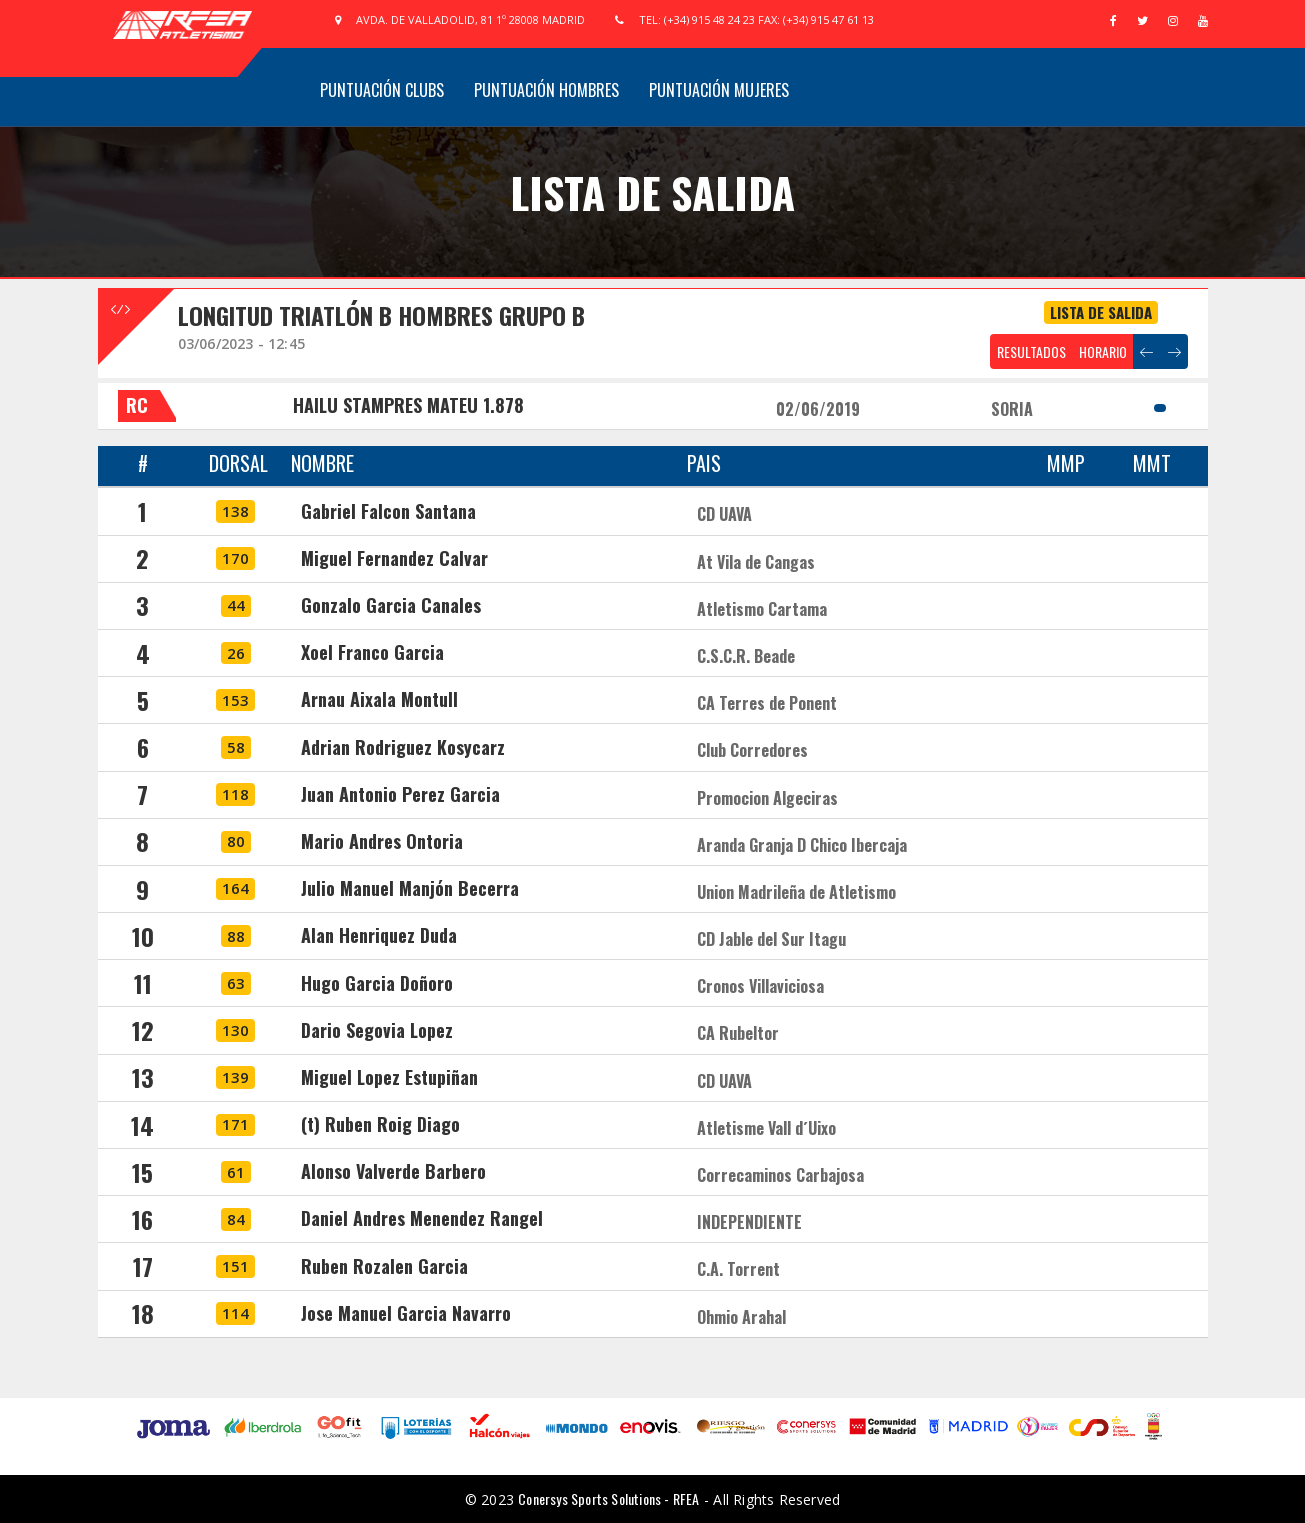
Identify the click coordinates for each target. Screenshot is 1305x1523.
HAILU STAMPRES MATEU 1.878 (408, 405)
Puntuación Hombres (546, 90)
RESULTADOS (1031, 351)
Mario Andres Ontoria (382, 841)
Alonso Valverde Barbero (393, 1171)
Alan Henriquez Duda (379, 935)
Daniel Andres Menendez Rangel (422, 1218)
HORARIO (1103, 351)
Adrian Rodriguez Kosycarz (403, 747)
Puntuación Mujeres (719, 90)
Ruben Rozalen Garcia (384, 1266)
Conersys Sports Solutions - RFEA (608, 1498)
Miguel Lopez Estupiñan (389, 1077)
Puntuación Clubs (382, 90)
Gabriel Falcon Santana (388, 511)
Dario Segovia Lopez (377, 1030)
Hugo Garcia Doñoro (377, 983)
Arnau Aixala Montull (379, 699)
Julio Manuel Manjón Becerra (410, 888)
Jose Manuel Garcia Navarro (406, 1313)
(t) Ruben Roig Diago (380, 1124)
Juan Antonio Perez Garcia (400, 794)
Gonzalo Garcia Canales (391, 605)
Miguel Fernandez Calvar (394, 558)
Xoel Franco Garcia (372, 652)
